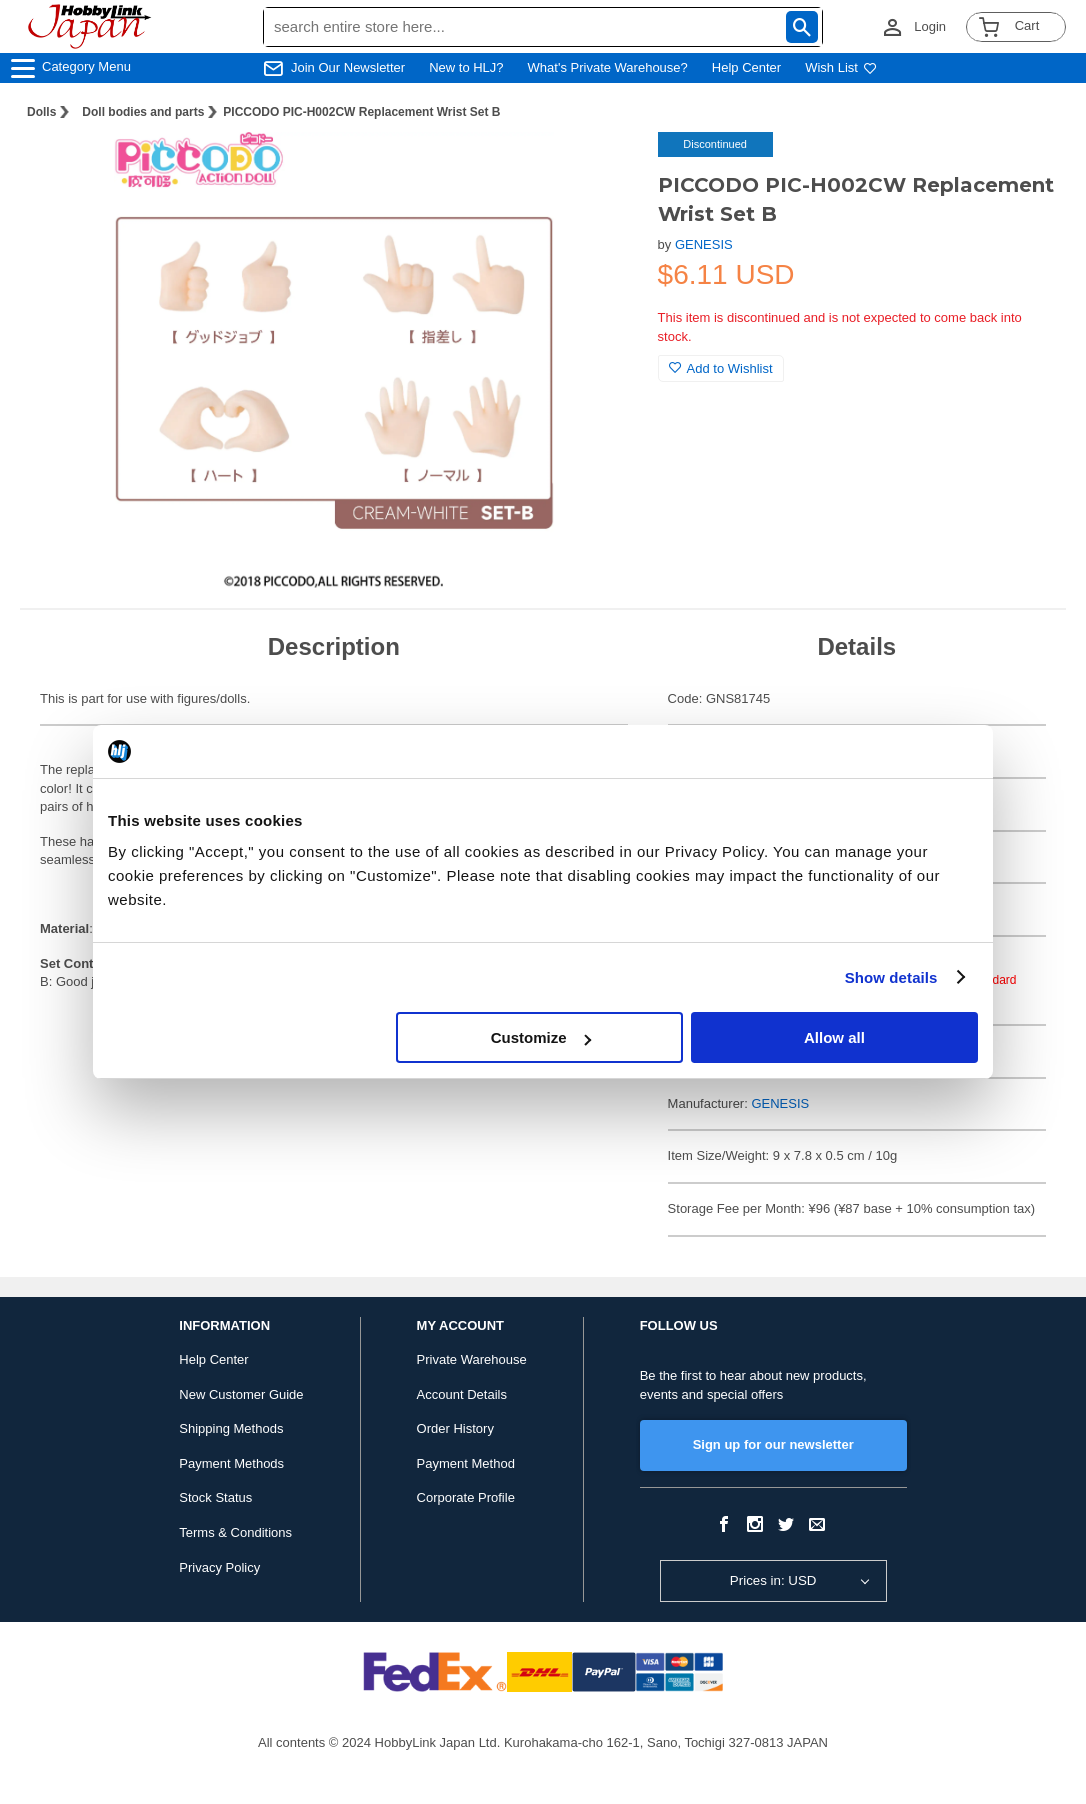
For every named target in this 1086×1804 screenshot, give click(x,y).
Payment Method (466, 1463)
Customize (541, 1037)
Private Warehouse (472, 1359)
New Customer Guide (241, 1394)
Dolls (41, 112)
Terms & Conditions (235, 1532)
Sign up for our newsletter (773, 1444)
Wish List (841, 67)
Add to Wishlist (721, 368)
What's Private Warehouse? (608, 67)
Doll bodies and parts (143, 112)
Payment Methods (231, 1463)
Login (930, 26)
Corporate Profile (466, 1497)
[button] (602, 168)
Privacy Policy (219, 1567)
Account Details (462, 1394)
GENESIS (704, 244)
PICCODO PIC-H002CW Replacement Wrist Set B (361, 112)
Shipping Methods (231, 1428)
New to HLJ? (466, 67)
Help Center (746, 67)
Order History (455, 1428)
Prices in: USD (773, 1580)
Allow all (834, 1037)
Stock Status (215, 1497)
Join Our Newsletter (348, 67)
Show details (891, 977)
